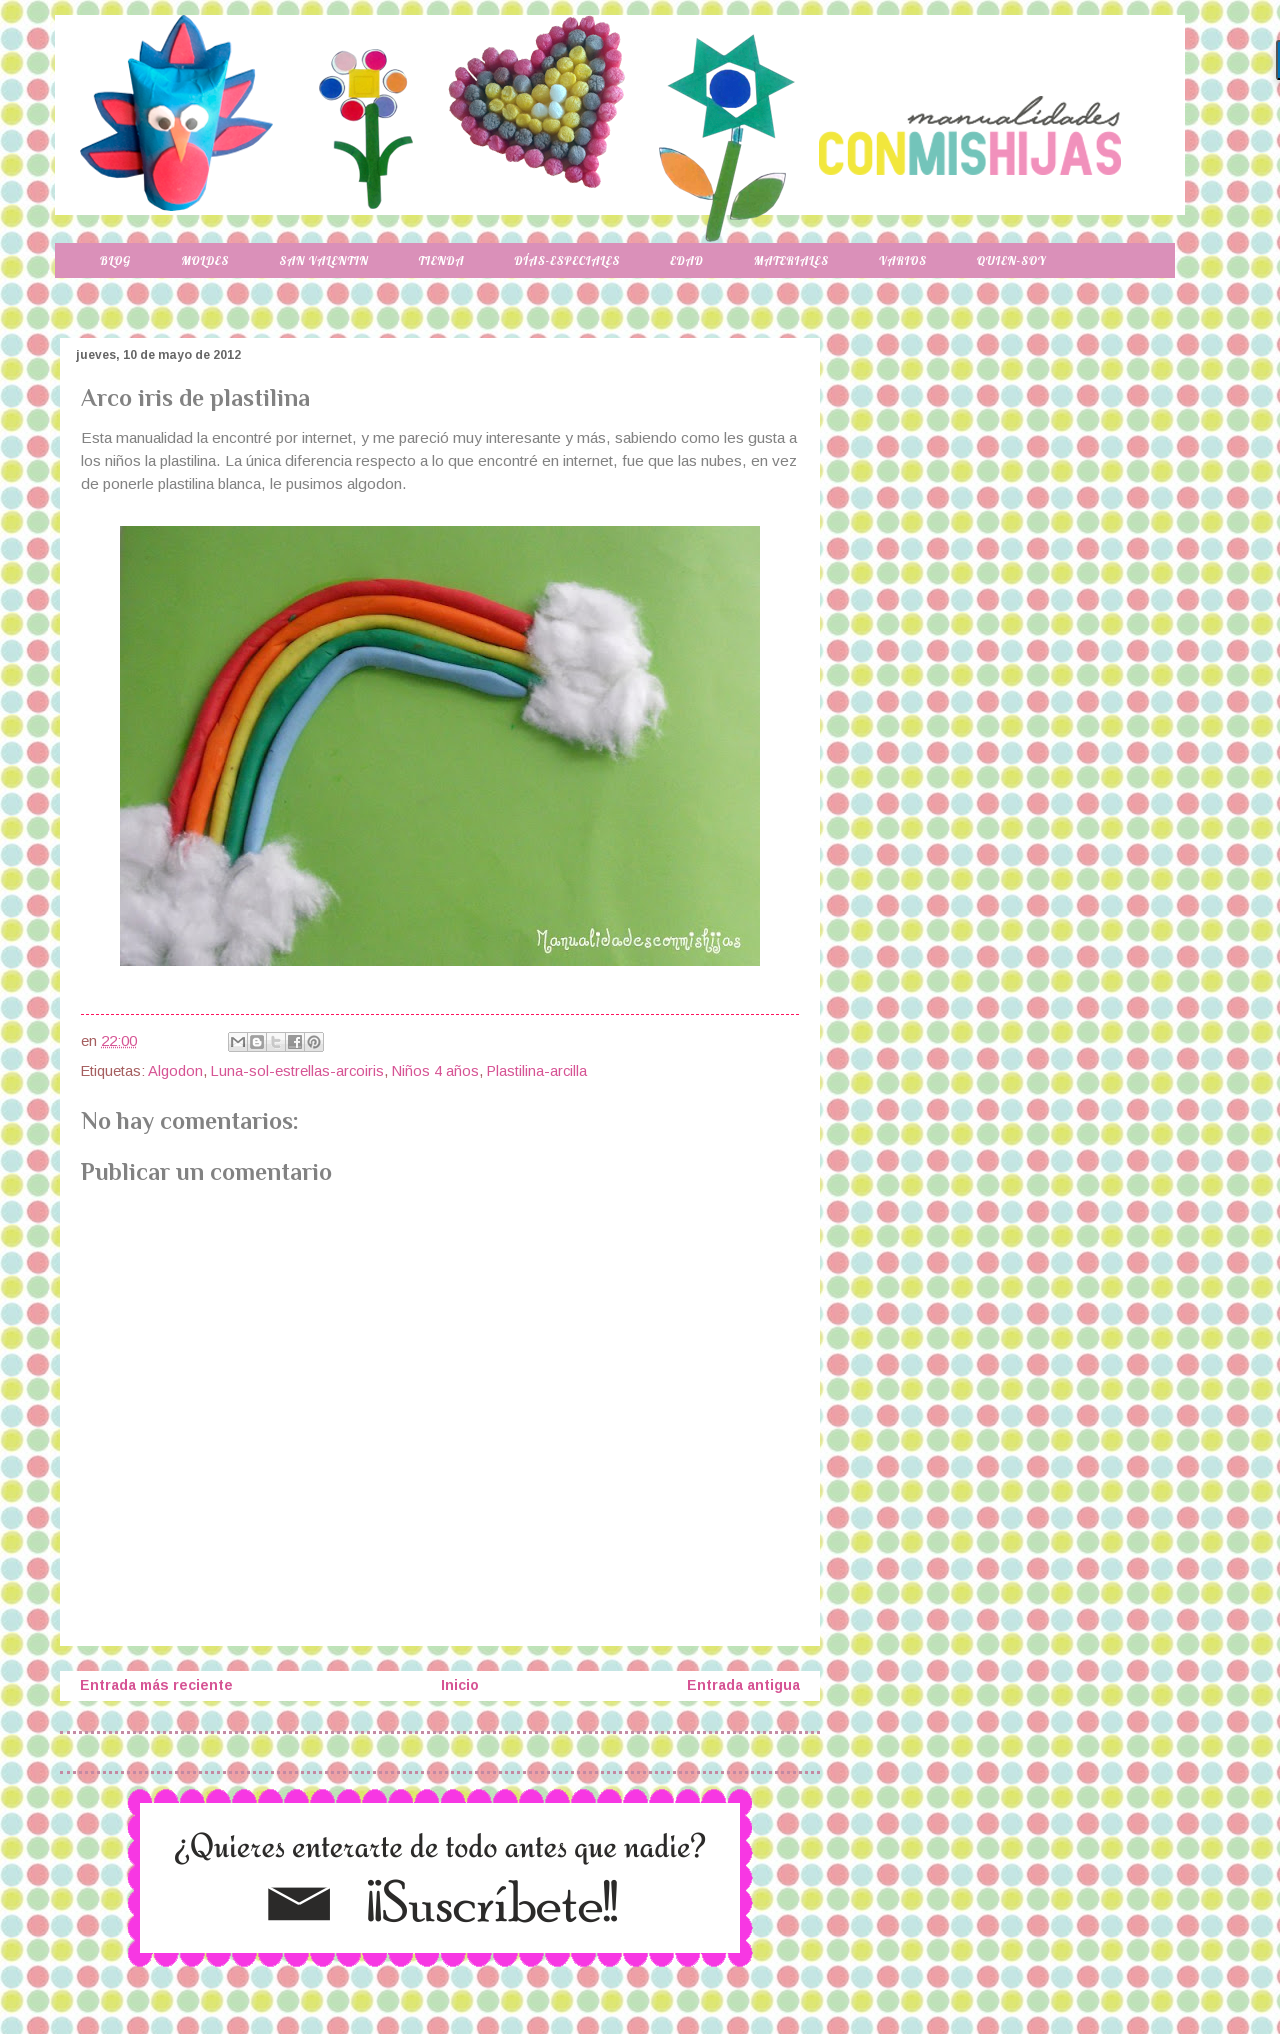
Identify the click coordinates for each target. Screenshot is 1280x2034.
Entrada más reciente (156, 1685)
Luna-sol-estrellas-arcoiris (297, 1071)
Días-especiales (567, 260)
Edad (686, 260)
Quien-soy (1011, 260)
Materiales (791, 260)
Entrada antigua (743, 1685)
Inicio (460, 1685)
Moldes (205, 260)
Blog (115, 260)
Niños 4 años (435, 1071)
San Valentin (323, 260)
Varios (903, 260)
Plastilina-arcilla (537, 1071)
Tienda (442, 260)
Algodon (175, 1071)
